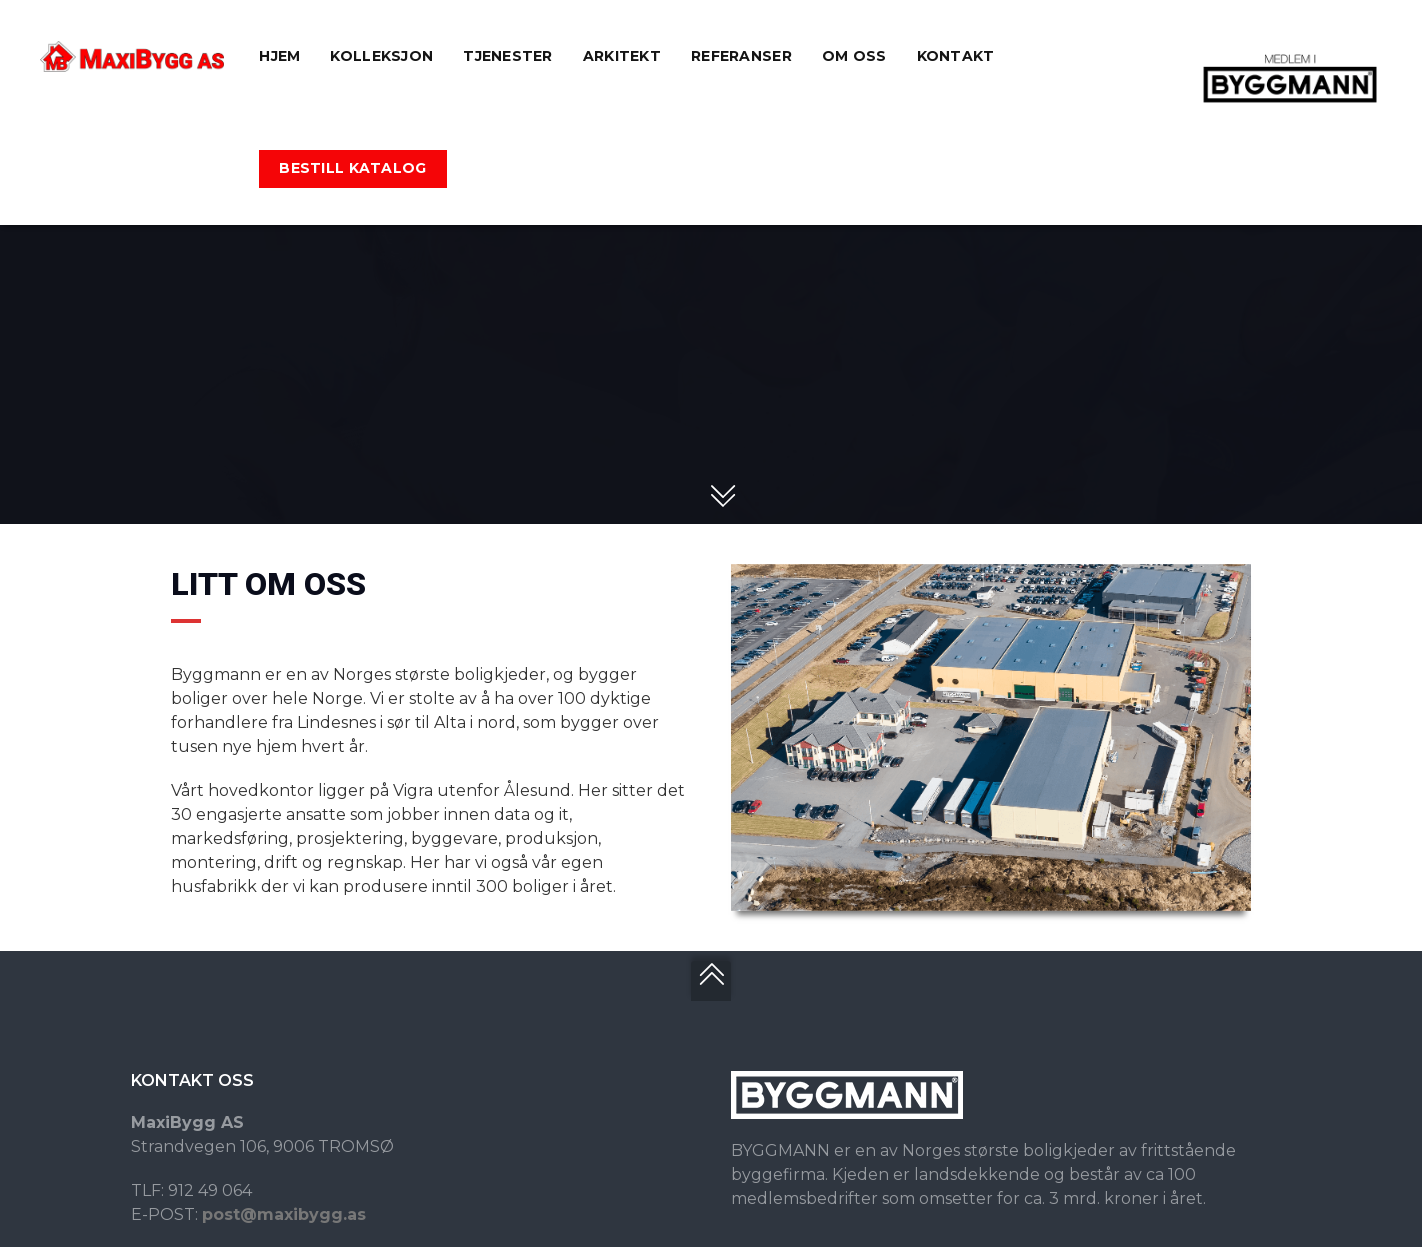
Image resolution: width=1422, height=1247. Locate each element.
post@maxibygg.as (284, 1214)
